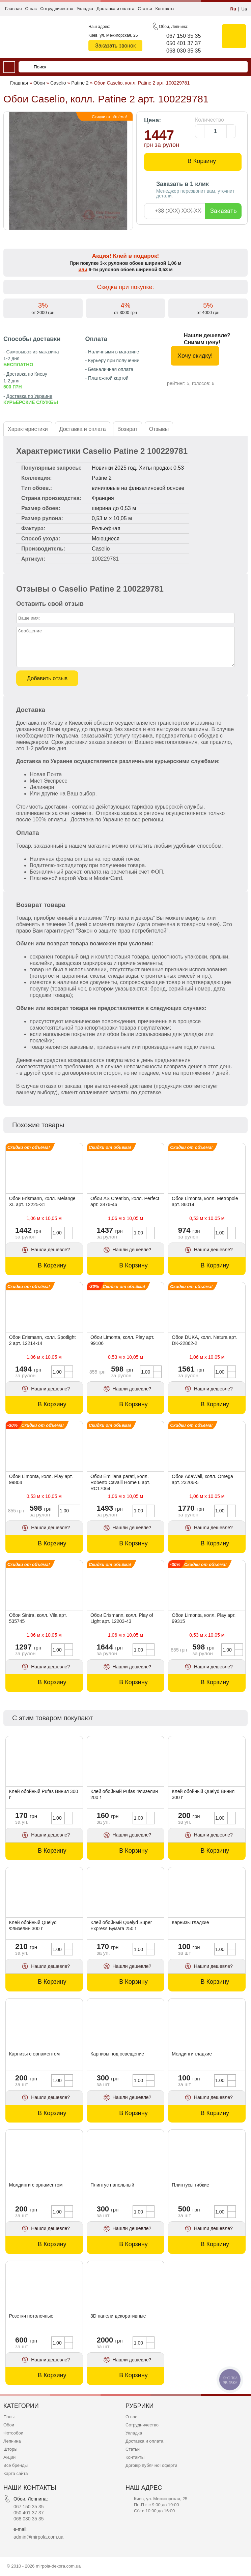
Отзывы (159, 429)
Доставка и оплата (115, 8)
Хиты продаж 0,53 (161, 468)
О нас (31, 8)
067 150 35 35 (183, 36)
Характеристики (28, 429)
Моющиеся (105, 538)
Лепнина (12, 2441)
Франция (103, 498)
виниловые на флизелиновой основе (138, 488)
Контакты (164, 8)
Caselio (101, 549)
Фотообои (13, 2433)
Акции (9, 2457)
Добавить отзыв (47, 678)
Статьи (145, 8)
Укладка (85, 8)
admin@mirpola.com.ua (38, 2537)
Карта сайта (15, 2473)
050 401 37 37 (183, 43)
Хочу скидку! (195, 355)
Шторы (10, 2449)
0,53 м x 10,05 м (112, 518)
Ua (244, 8)
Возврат (127, 429)
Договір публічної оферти (151, 2465)
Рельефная (106, 528)
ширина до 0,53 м (114, 508)
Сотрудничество (56, 8)
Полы (9, 2416)
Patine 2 (102, 478)
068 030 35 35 (183, 51)
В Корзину (202, 161)
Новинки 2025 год (114, 468)
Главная (13, 8)
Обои (8, 2424)
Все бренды (15, 2465)
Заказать (223, 210)
